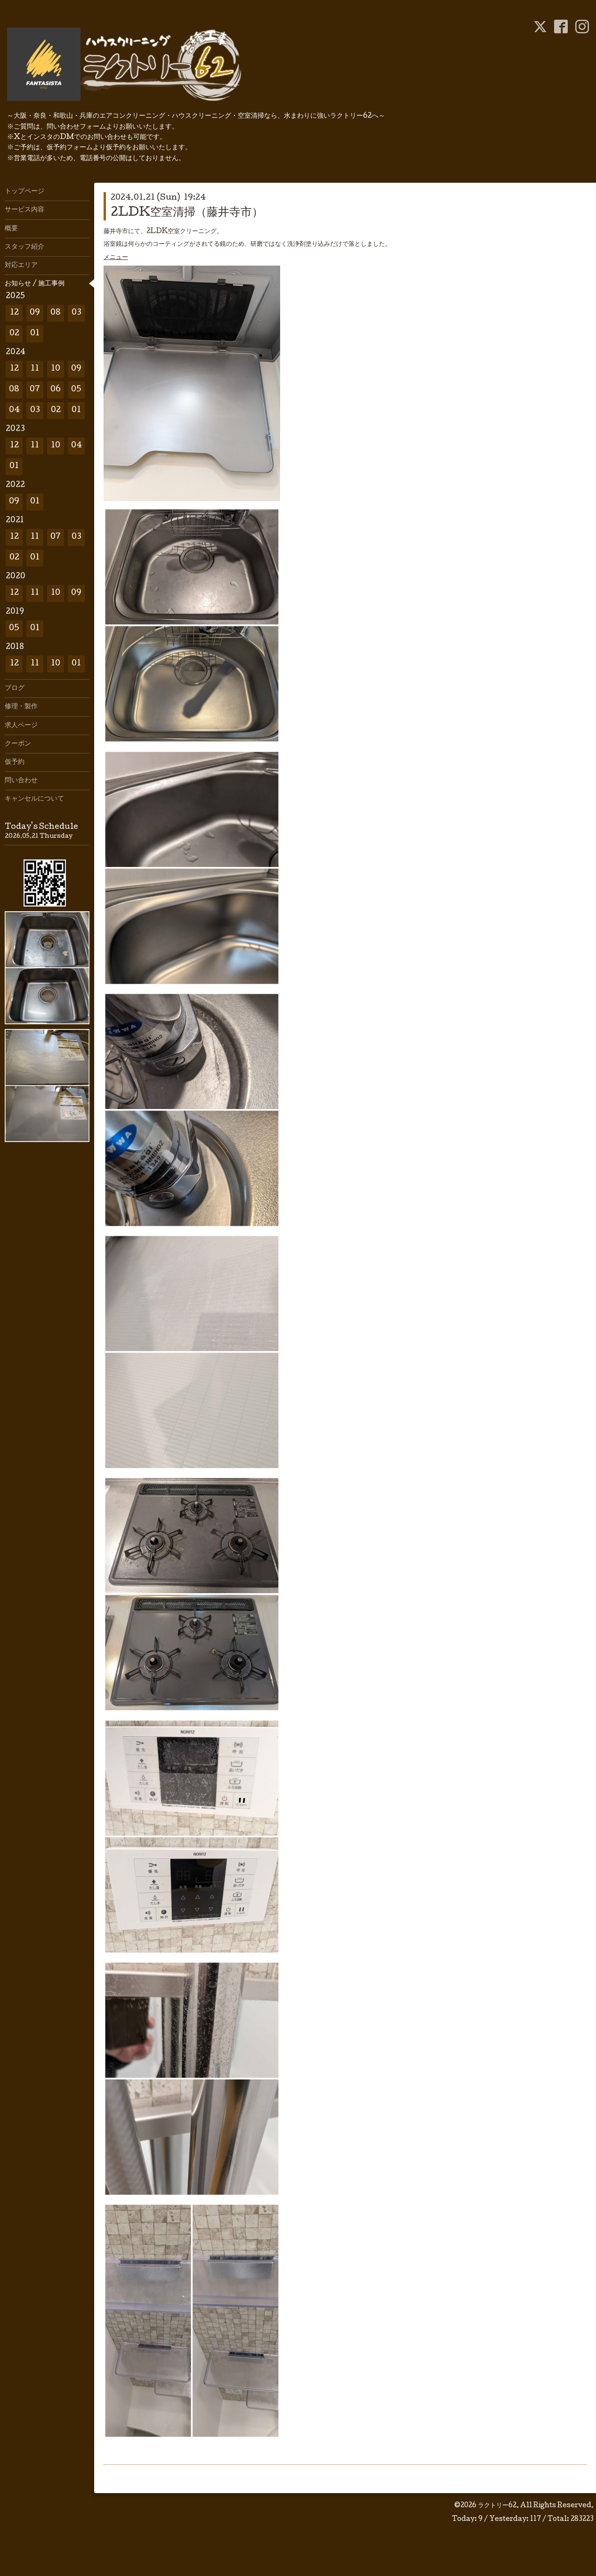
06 (55, 390)
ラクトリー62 (497, 2506)
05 (76, 390)
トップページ (24, 191)
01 (35, 334)
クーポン (18, 744)
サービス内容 (24, 210)
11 (35, 369)
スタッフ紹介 (24, 247)
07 (35, 390)
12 (14, 313)
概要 (11, 229)
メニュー (116, 257)
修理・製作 (21, 707)
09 (35, 313)
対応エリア (21, 265)
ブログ (14, 688)
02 (14, 334)
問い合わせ (21, 781)
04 (14, 410)
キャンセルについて (34, 799)
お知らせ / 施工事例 (34, 284)
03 (76, 313)
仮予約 (14, 762)
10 (55, 369)
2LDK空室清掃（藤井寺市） (187, 213)
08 (55, 313)
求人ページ (21, 725)
